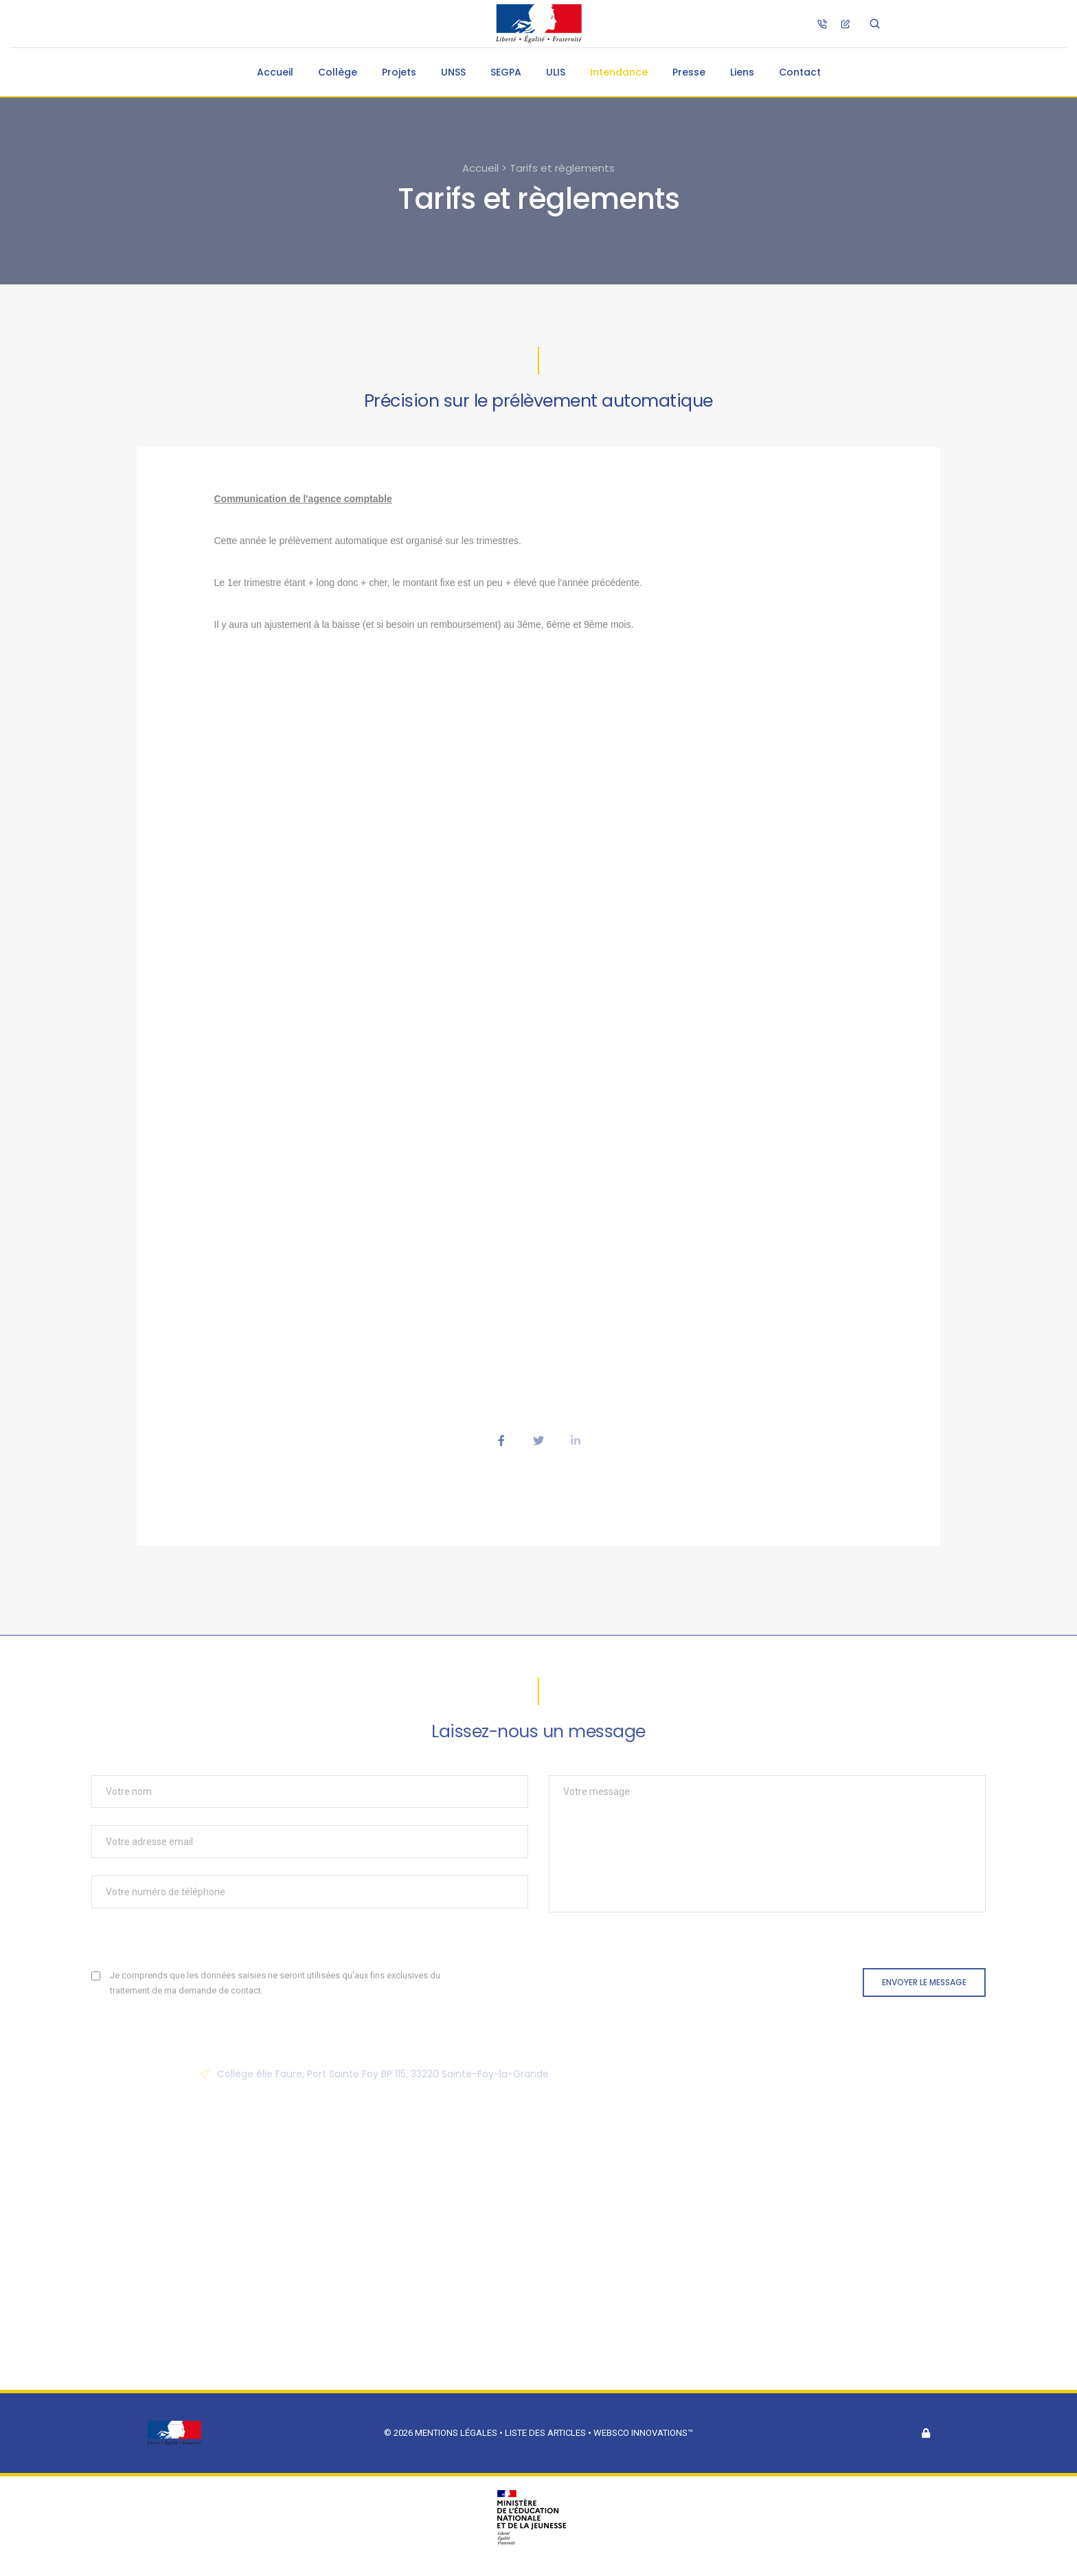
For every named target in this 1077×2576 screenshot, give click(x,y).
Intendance (619, 72)
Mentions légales (456, 2433)
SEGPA (505, 72)
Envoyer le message (924, 1982)
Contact (800, 72)
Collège (337, 72)
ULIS (555, 72)
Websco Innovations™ (643, 2433)
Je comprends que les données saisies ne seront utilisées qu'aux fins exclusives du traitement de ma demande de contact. (275, 1983)
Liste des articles (546, 2433)
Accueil (275, 72)
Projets (399, 72)
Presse (688, 72)
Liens (742, 72)
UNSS (453, 72)
